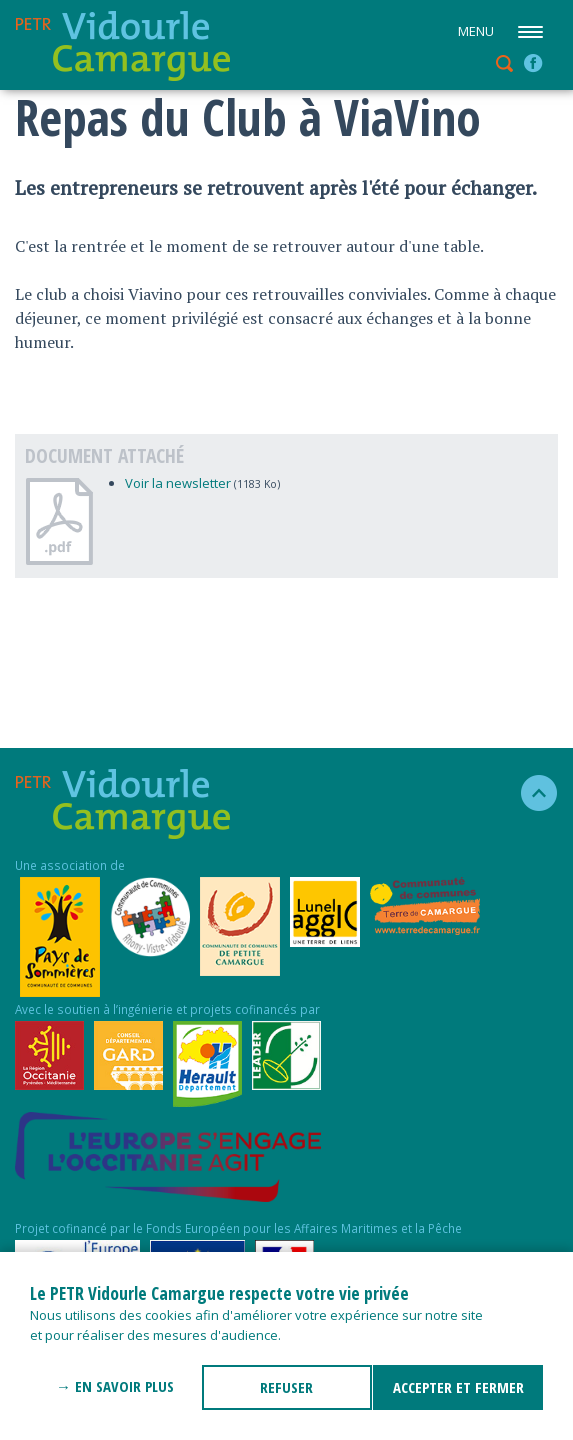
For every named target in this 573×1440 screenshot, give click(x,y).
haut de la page (530, 793)
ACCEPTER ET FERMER (458, 1387)
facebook (533, 63)
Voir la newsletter (178, 483)
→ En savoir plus (115, 1386)
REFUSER (286, 1387)
